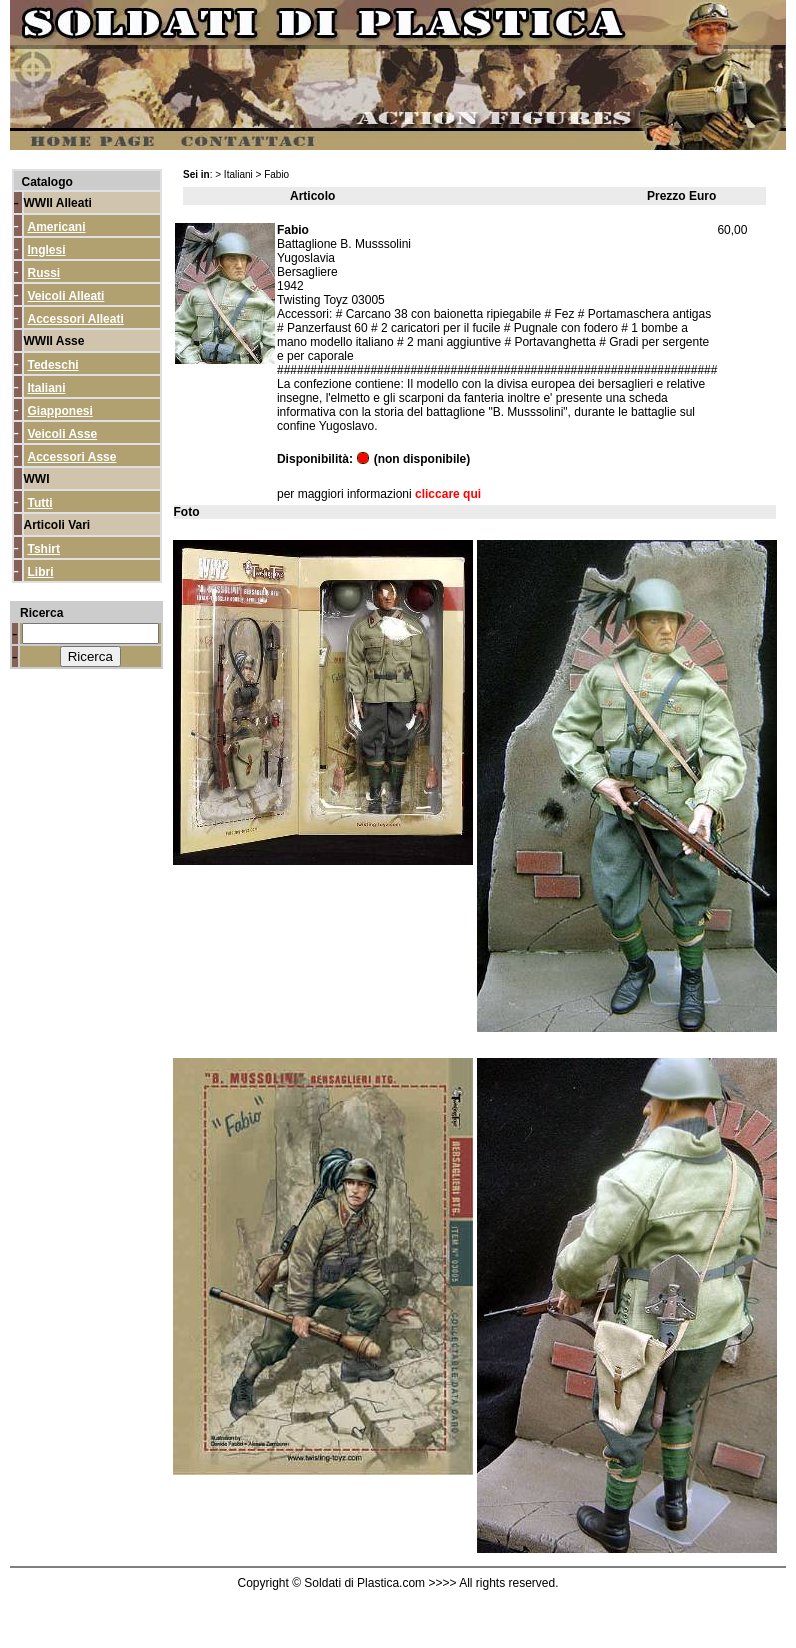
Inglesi (47, 250)
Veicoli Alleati (66, 296)
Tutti (40, 503)
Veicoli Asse (63, 434)
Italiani (47, 388)
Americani (57, 227)
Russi (44, 273)
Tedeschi (53, 365)
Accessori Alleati (76, 319)
